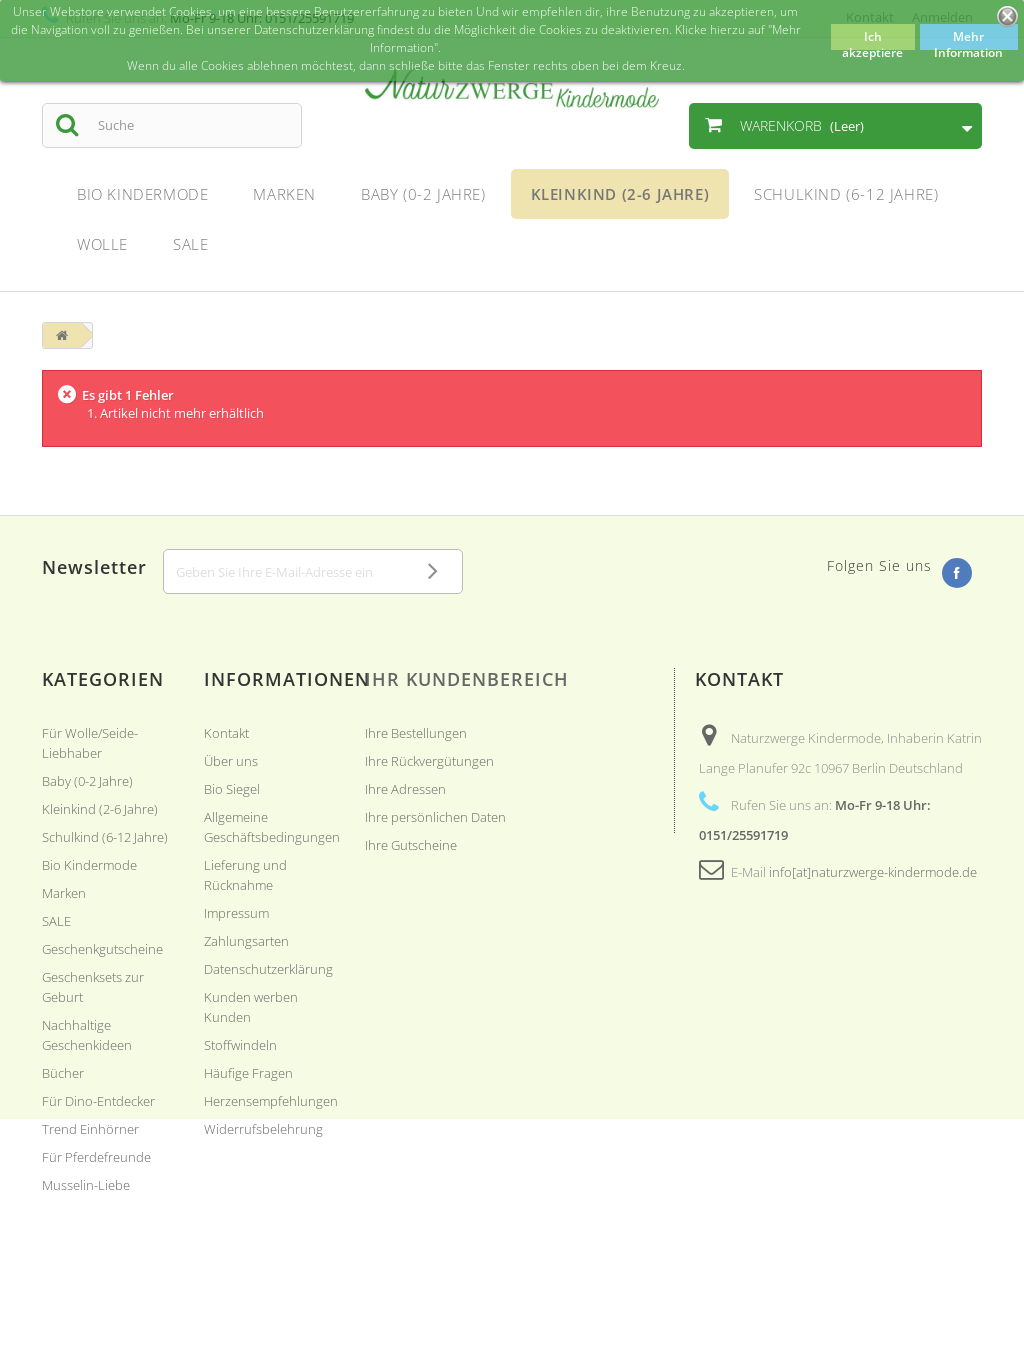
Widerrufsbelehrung (263, 1129)
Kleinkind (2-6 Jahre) (100, 809)
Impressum (236, 913)
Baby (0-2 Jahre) (87, 781)
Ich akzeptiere (872, 39)
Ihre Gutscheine (411, 845)
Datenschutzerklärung (268, 969)
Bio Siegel (232, 789)
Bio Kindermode (89, 865)
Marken (64, 893)
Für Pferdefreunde (96, 1157)
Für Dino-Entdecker (98, 1101)
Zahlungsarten (246, 941)
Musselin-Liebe (86, 1185)
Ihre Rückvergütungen (429, 761)
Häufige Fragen (248, 1073)
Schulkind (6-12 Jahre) (105, 837)
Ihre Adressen (405, 789)
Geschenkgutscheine (102, 949)
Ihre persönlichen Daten (435, 817)
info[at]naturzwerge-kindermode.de (873, 872)
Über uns (231, 761)
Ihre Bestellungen (416, 733)
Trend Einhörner (90, 1129)
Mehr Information (968, 39)
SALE (56, 921)
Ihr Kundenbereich (467, 679)
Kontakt (226, 733)
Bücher (63, 1073)
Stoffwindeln (240, 1045)
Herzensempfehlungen (271, 1101)
